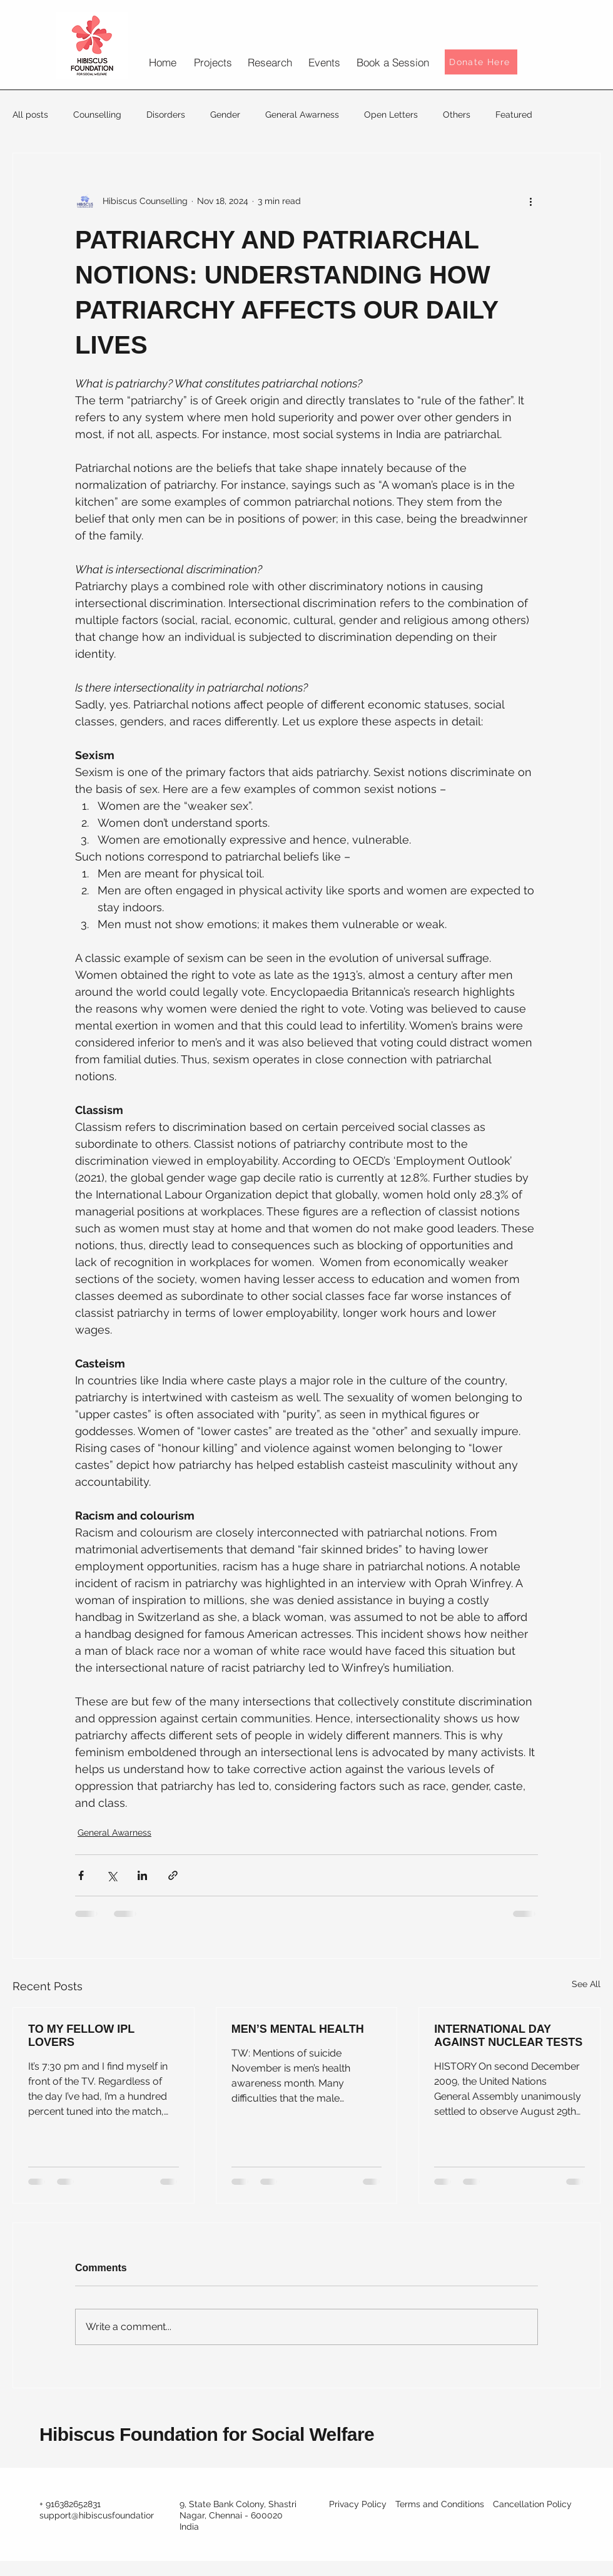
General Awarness (302, 115)
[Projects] (212, 61)
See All (586, 1984)
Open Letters (391, 115)
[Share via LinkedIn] (142, 1875)
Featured (513, 115)
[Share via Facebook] (81, 1875)
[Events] (324, 61)
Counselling (97, 115)
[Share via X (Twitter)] (112, 1875)
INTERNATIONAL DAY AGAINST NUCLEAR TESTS (508, 2035)
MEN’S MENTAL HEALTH (297, 2029)
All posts (30, 115)
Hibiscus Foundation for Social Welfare (206, 2434)
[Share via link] (173, 1875)
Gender (225, 115)
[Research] (269, 61)
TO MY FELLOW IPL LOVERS (81, 2035)
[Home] (162, 61)
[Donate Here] (481, 61)
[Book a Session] (392, 61)
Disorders (165, 115)
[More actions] (530, 200)
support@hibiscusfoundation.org (105, 2515)
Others (456, 115)
